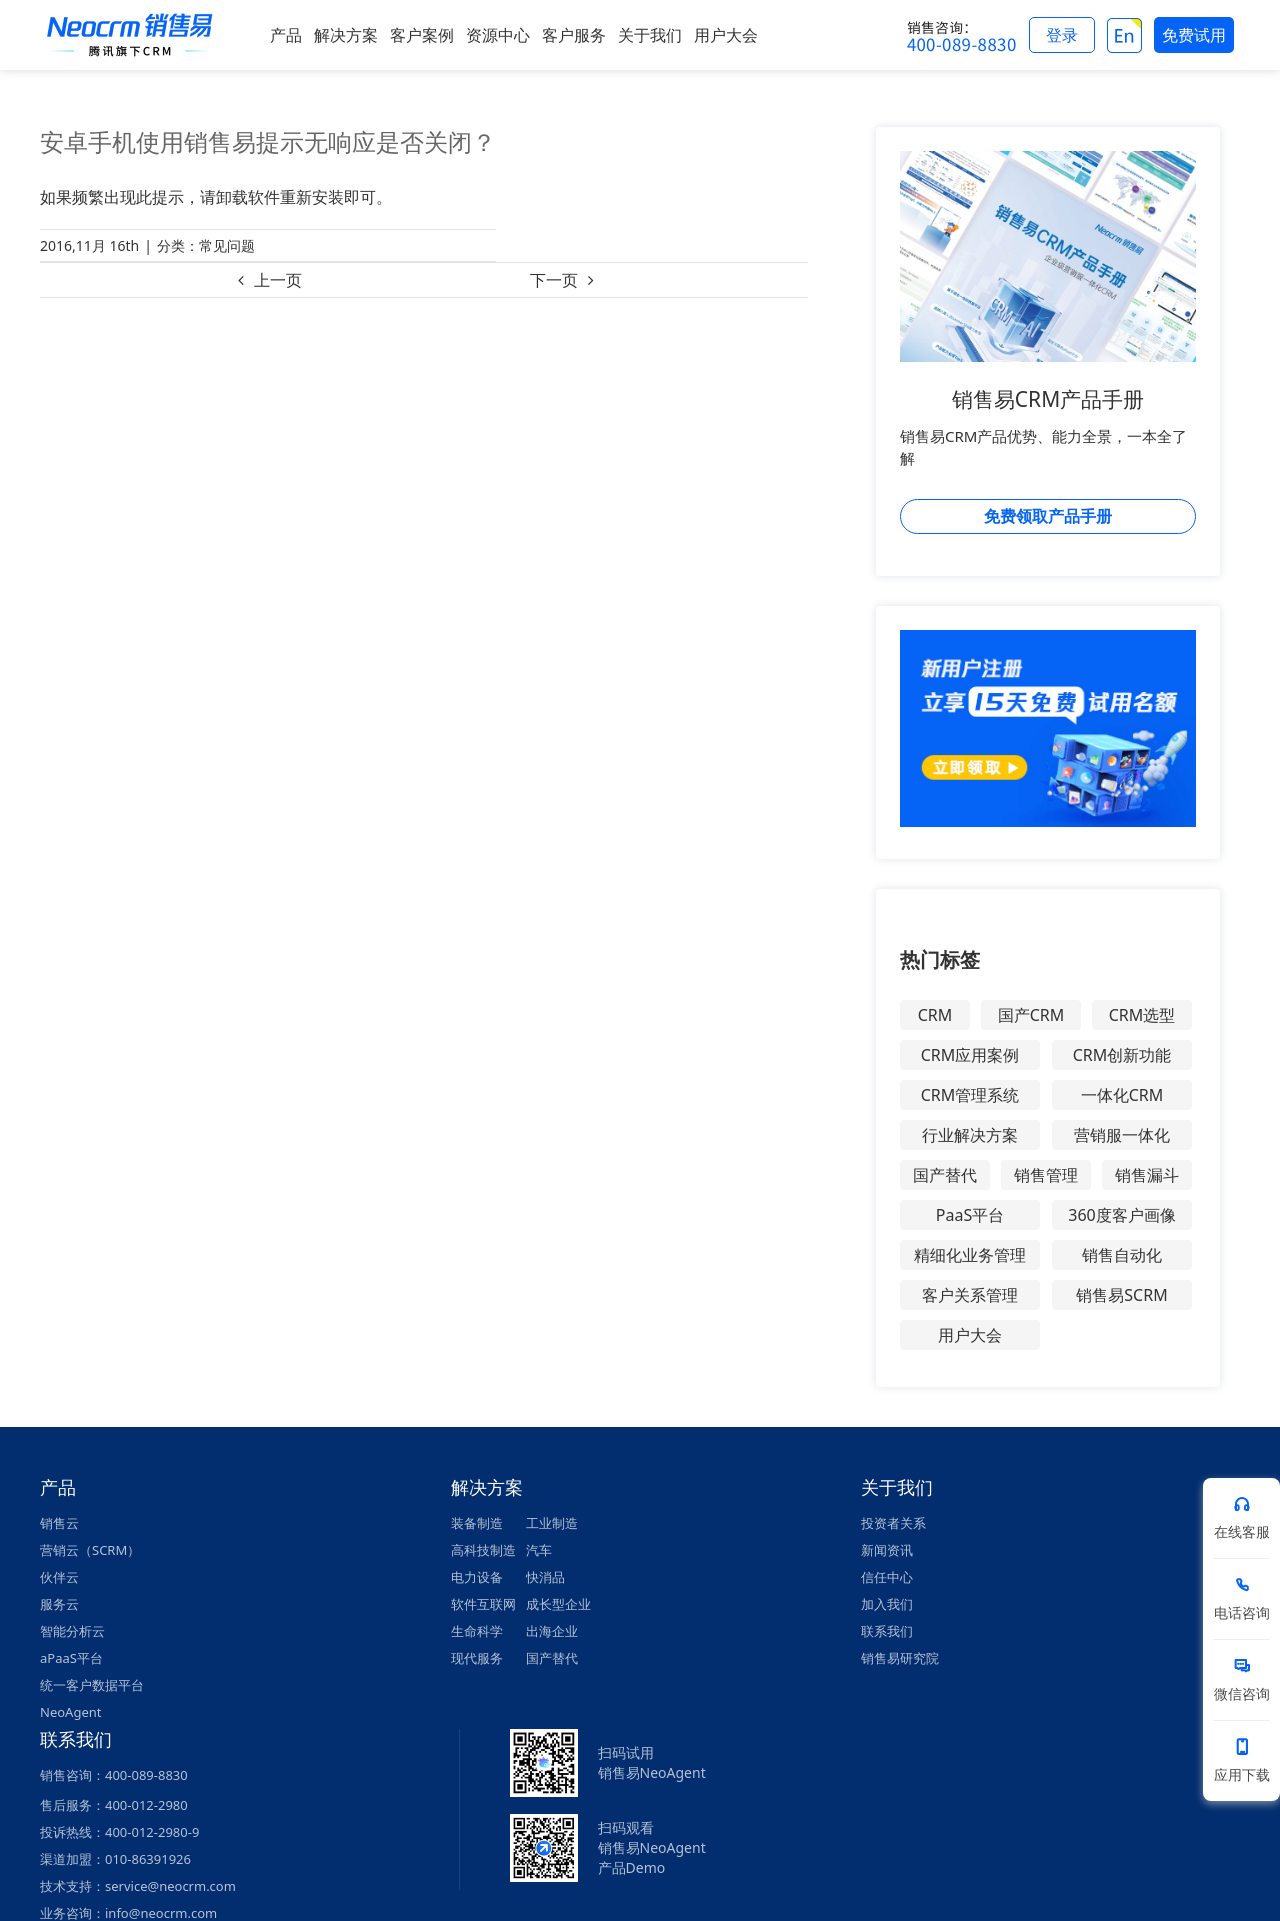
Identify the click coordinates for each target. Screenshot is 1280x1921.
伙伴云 (59, 1577)
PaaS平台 (970, 1215)
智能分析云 (72, 1631)
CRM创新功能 (1122, 1055)
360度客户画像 (1121, 1215)
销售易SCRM (1121, 1295)
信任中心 (887, 1577)
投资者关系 (893, 1523)
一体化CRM (1122, 1095)
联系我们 (887, 1631)
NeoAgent (70, 1712)
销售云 (59, 1523)
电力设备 (477, 1577)
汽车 (539, 1550)
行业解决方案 (970, 1135)
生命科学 (477, 1631)
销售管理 (1046, 1175)
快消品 (545, 1577)
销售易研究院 (900, 1658)
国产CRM (1031, 1015)
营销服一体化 (1122, 1135)
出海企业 (552, 1631)
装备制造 (477, 1523)
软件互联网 (483, 1604)
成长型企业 (558, 1604)
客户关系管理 (970, 1295)
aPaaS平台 (71, 1658)
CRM (935, 1015)
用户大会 (970, 1335)
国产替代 (945, 1175)
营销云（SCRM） (90, 1550)
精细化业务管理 (970, 1255)
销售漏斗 (1147, 1175)
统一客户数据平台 (92, 1685)
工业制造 (552, 1523)
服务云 (59, 1604)
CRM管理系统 (970, 1095)
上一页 (278, 280)
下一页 (554, 280)
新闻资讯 (887, 1550)
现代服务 (477, 1658)
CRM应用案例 (970, 1055)
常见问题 (227, 245)
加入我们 (887, 1604)
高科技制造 (483, 1550)
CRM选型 (1142, 1015)
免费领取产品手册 (1048, 516)
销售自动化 (1122, 1255)
